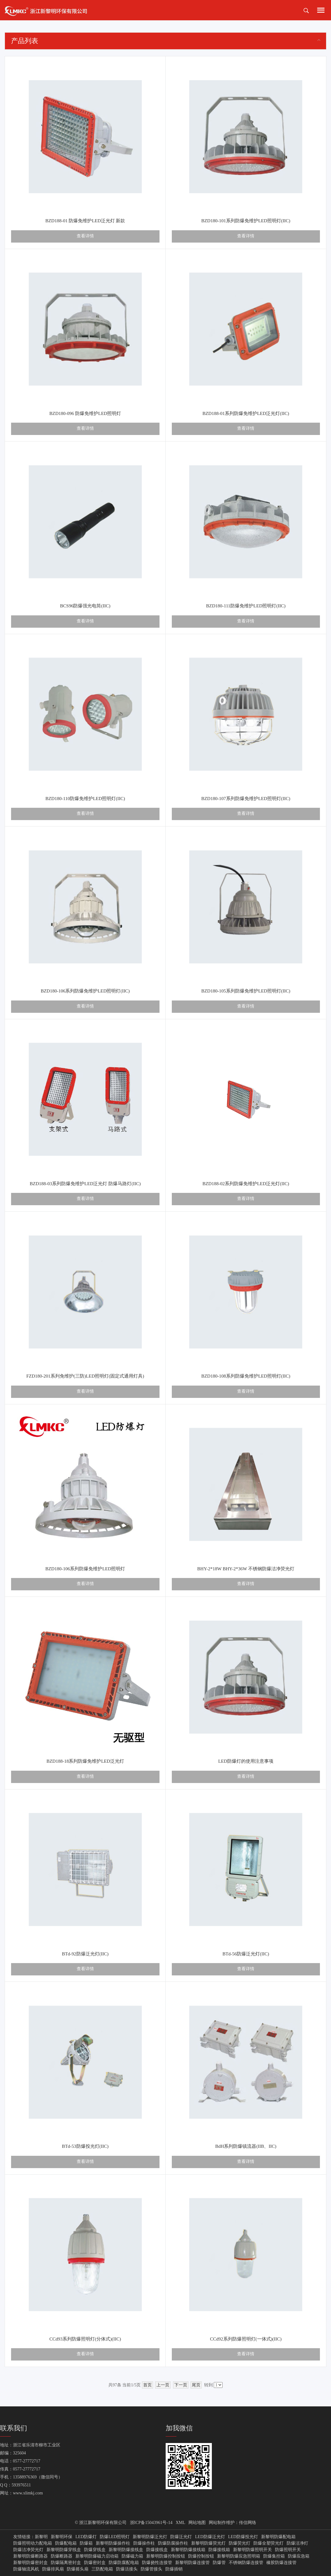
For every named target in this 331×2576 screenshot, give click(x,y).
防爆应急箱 (298, 2556)
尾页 (196, 2385)
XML (180, 2522)
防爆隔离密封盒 (66, 2563)
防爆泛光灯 (181, 2537)
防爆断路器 (61, 2556)
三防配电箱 (102, 2569)
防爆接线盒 (157, 2550)
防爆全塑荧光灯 (268, 2543)
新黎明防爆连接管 (192, 2563)
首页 (147, 2385)
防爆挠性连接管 (157, 2563)
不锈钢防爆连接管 (246, 2563)
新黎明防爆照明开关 (252, 2550)
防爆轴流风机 (26, 2569)
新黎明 (41, 2537)
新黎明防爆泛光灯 (150, 2537)
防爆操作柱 (144, 2543)
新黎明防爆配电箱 (278, 2537)
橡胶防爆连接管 (281, 2563)
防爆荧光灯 (239, 2543)
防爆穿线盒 (95, 2550)
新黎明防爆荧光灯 (208, 2543)
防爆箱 (86, 2543)
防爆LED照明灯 (115, 2537)
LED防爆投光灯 (243, 2537)
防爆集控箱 (274, 2556)
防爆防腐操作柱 (173, 2543)
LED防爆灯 (86, 2537)
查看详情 (85, 236)
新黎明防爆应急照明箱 (238, 2556)
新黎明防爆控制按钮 (165, 2556)
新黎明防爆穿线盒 (63, 2550)
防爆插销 (174, 2569)
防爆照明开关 (288, 2550)
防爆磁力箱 (132, 2556)
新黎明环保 (61, 2537)
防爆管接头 (151, 2569)
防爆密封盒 (95, 2563)
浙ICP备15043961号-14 (151, 2522)
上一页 (162, 2385)
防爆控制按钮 (201, 2556)
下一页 (180, 2385)
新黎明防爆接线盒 (126, 2550)
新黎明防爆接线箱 (188, 2550)
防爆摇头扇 (77, 2569)
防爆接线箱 (219, 2550)
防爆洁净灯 (297, 2543)
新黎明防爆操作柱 (113, 2543)
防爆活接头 (127, 2569)
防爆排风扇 (53, 2569)
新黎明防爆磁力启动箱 (97, 2556)
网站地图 (197, 2522)
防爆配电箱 (66, 2543)
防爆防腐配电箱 (124, 2563)
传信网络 (247, 2522)
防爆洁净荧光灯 (28, 2550)
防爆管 (219, 2563)
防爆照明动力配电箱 (32, 2543)
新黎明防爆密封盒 (30, 2563)
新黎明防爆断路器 (30, 2556)
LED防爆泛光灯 (210, 2537)
